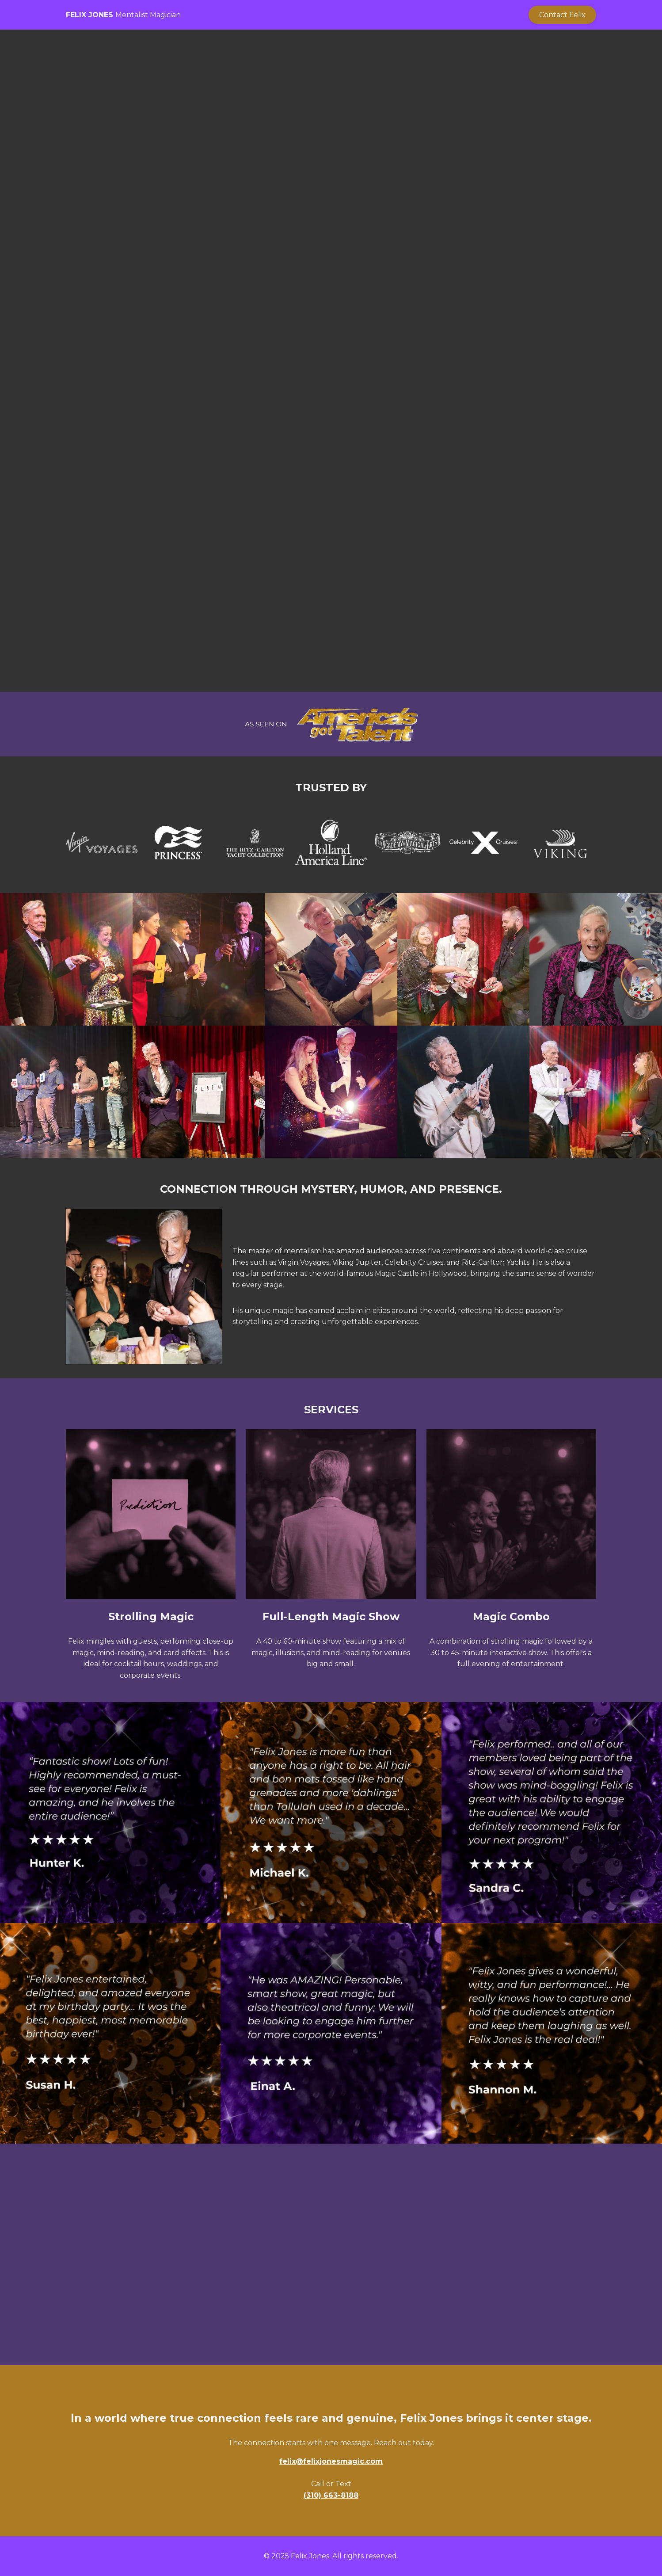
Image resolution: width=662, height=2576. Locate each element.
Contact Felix (562, 15)
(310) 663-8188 (331, 2495)
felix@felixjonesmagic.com (331, 2461)
